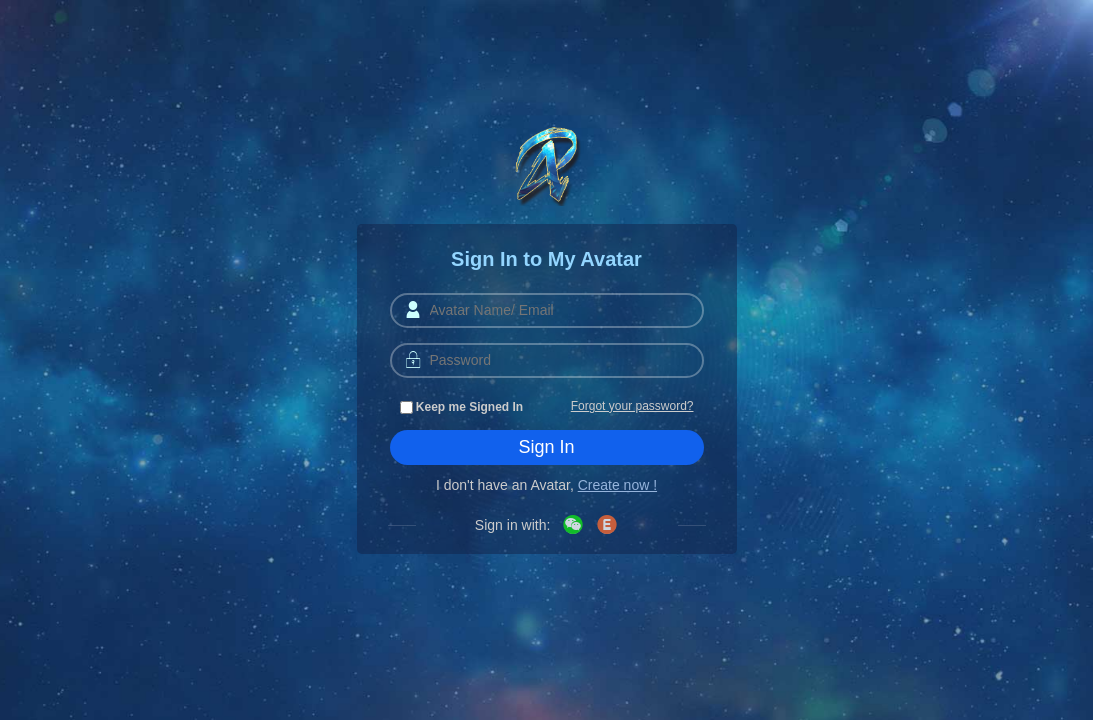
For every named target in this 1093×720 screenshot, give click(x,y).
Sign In (546, 447)
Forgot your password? (632, 406)
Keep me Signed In (462, 407)
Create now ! (617, 485)
